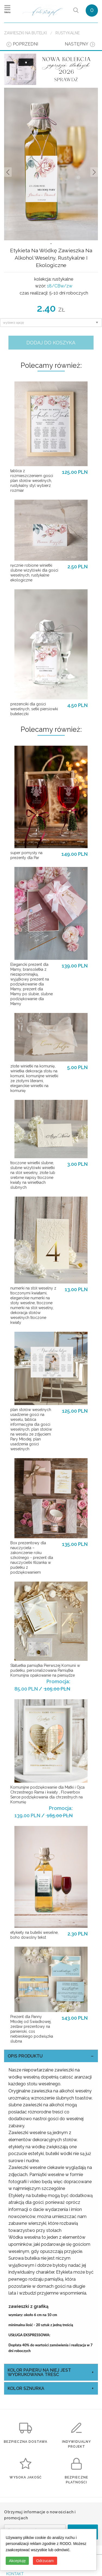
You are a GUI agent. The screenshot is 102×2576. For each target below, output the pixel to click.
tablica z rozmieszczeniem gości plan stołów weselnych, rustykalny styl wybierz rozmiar (31, 481)
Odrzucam (45, 2561)
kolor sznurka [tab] (26, 2388)
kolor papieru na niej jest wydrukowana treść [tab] (39, 2372)
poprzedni (25, 44)
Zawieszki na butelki (25, 33)
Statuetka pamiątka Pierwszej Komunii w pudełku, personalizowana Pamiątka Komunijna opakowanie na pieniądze (45, 1670)
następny (76, 44)
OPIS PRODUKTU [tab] (25, 2056)
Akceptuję (17, 2561)
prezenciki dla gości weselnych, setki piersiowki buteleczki (34, 709)
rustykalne (67, 33)
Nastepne (94, 172)
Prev (8, 172)
